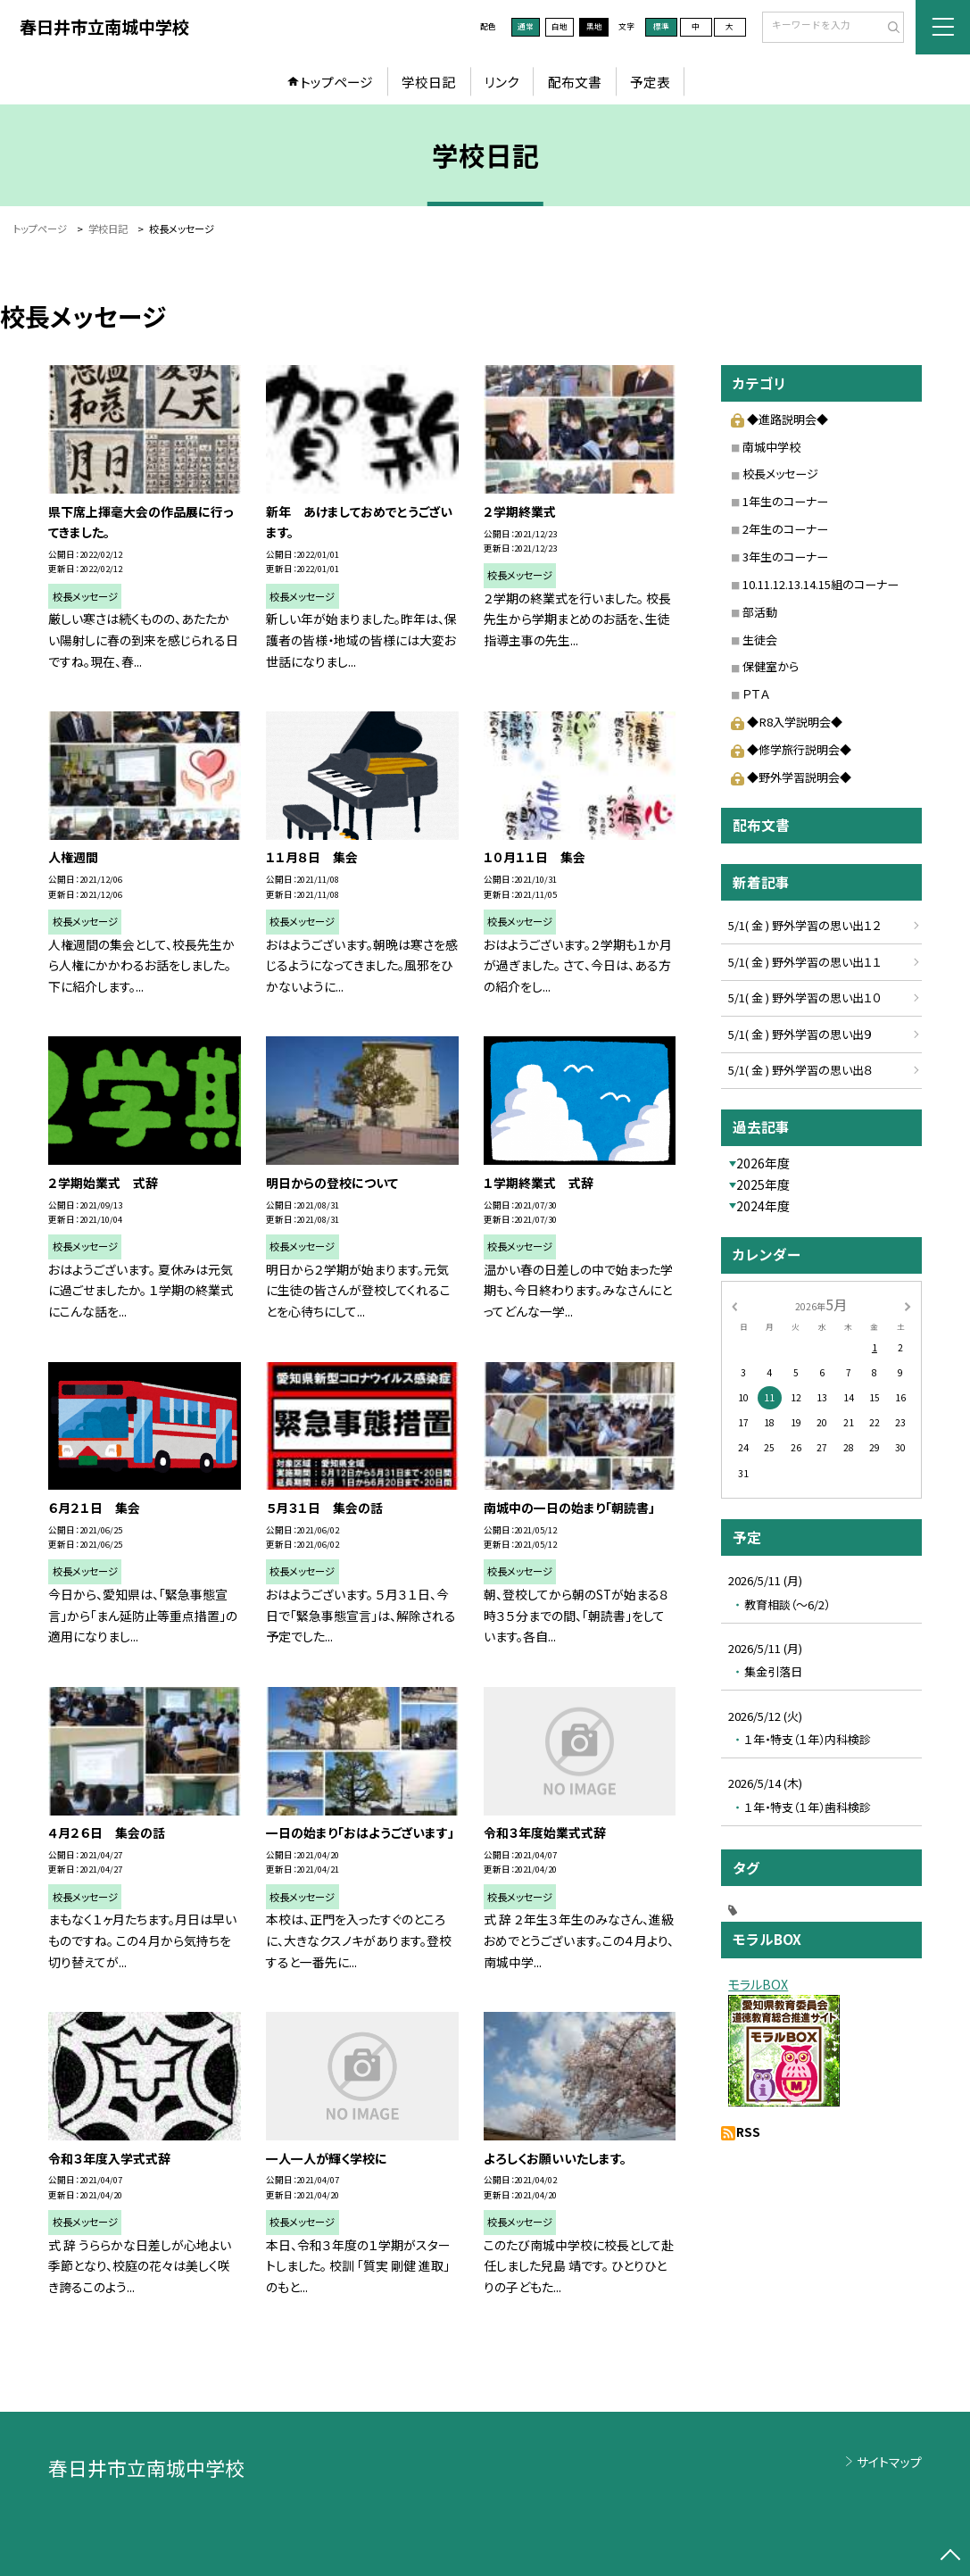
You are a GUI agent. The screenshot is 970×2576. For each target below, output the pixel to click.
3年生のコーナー (785, 556)
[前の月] (734, 1305)
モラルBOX (758, 1984)
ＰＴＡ (755, 694)
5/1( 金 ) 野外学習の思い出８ (800, 1069)
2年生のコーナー (785, 528)
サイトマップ (889, 2462)
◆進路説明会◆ (779, 419)
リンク (501, 81)
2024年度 (763, 1206)
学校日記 (428, 81)
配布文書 (574, 81)
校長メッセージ (780, 473)
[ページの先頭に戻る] (951, 2557)
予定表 (650, 81)
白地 (559, 26)
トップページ (336, 81)
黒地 (594, 26)
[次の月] (907, 1305)
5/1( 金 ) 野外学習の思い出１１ (805, 961)
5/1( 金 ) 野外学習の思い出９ (800, 1034)
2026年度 (763, 1163)
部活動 (759, 611)
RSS (748, 2131)
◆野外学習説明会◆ (791, 777)
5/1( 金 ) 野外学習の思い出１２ (805, 925)
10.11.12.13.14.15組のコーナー (820, 584)
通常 (526, 26)
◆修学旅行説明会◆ (791, 749)
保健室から (770, 666)
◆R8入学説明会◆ (786, 721)
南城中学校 (771, 446)
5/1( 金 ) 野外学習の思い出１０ (805, 997)
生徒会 (759, 639)
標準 (661, 26)
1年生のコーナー (785, 501)
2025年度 (763, 1184)
